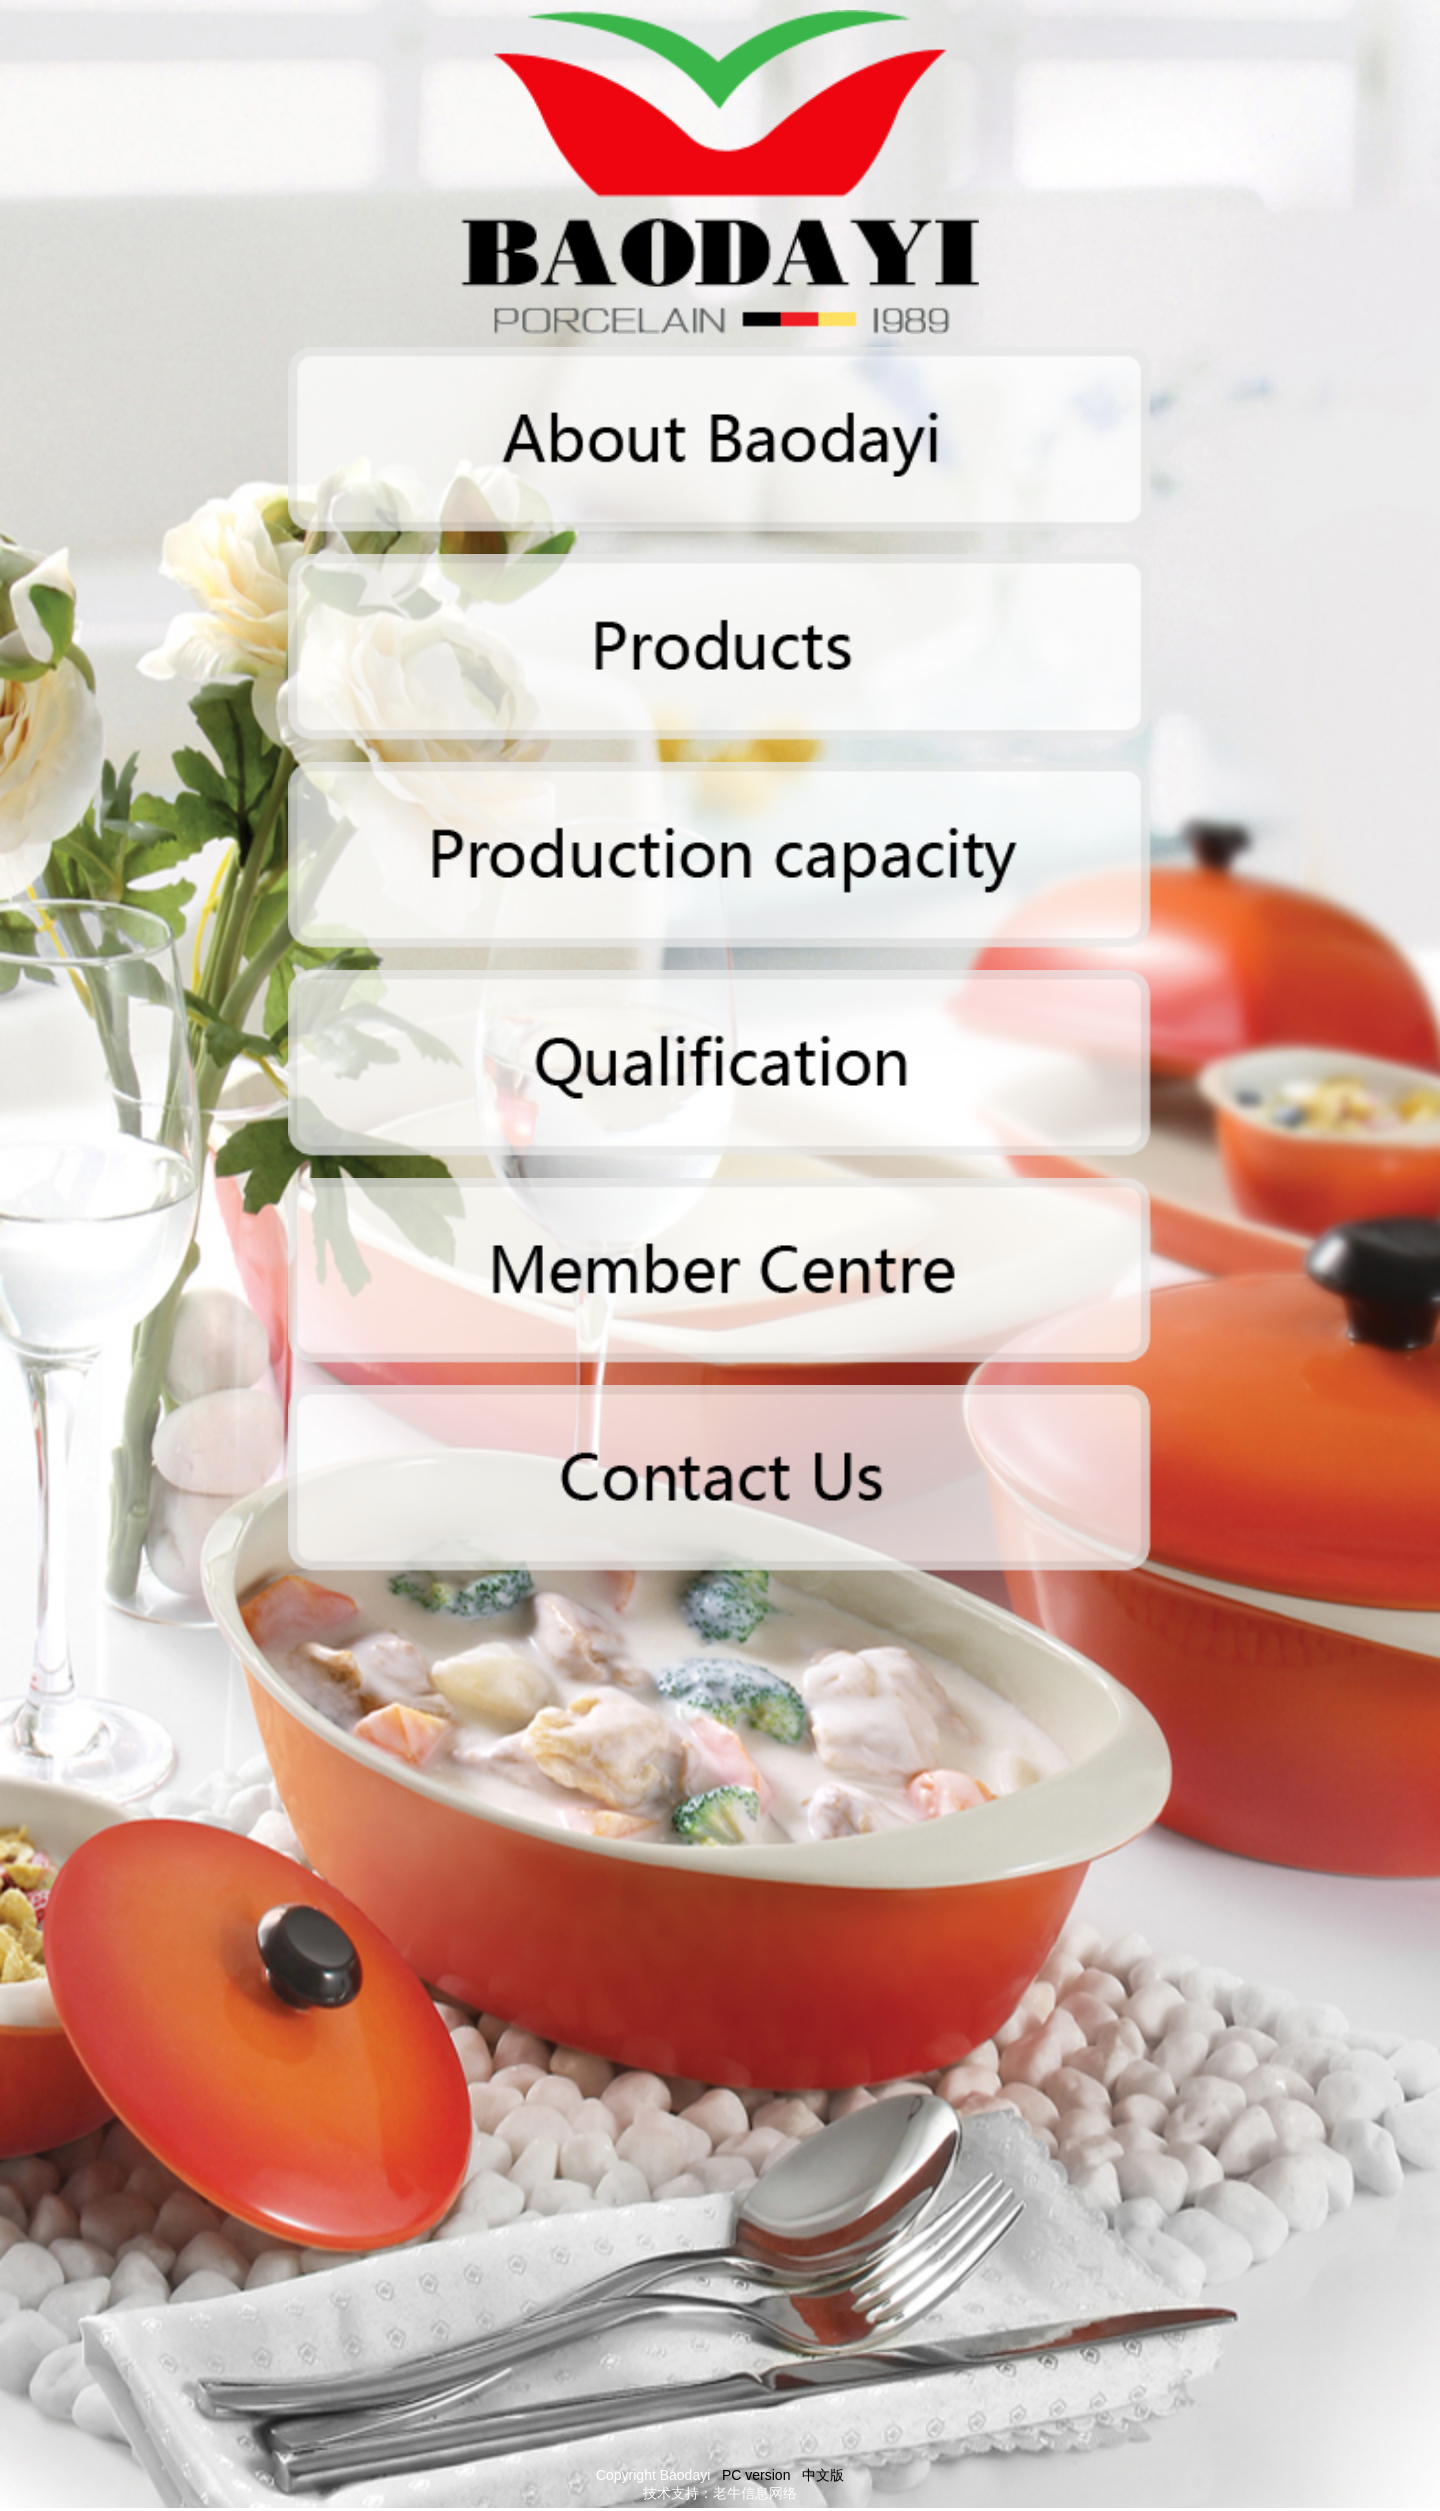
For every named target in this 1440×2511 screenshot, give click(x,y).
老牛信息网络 (755, 2493)
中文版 (823, 2475)
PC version (756, 2475)
